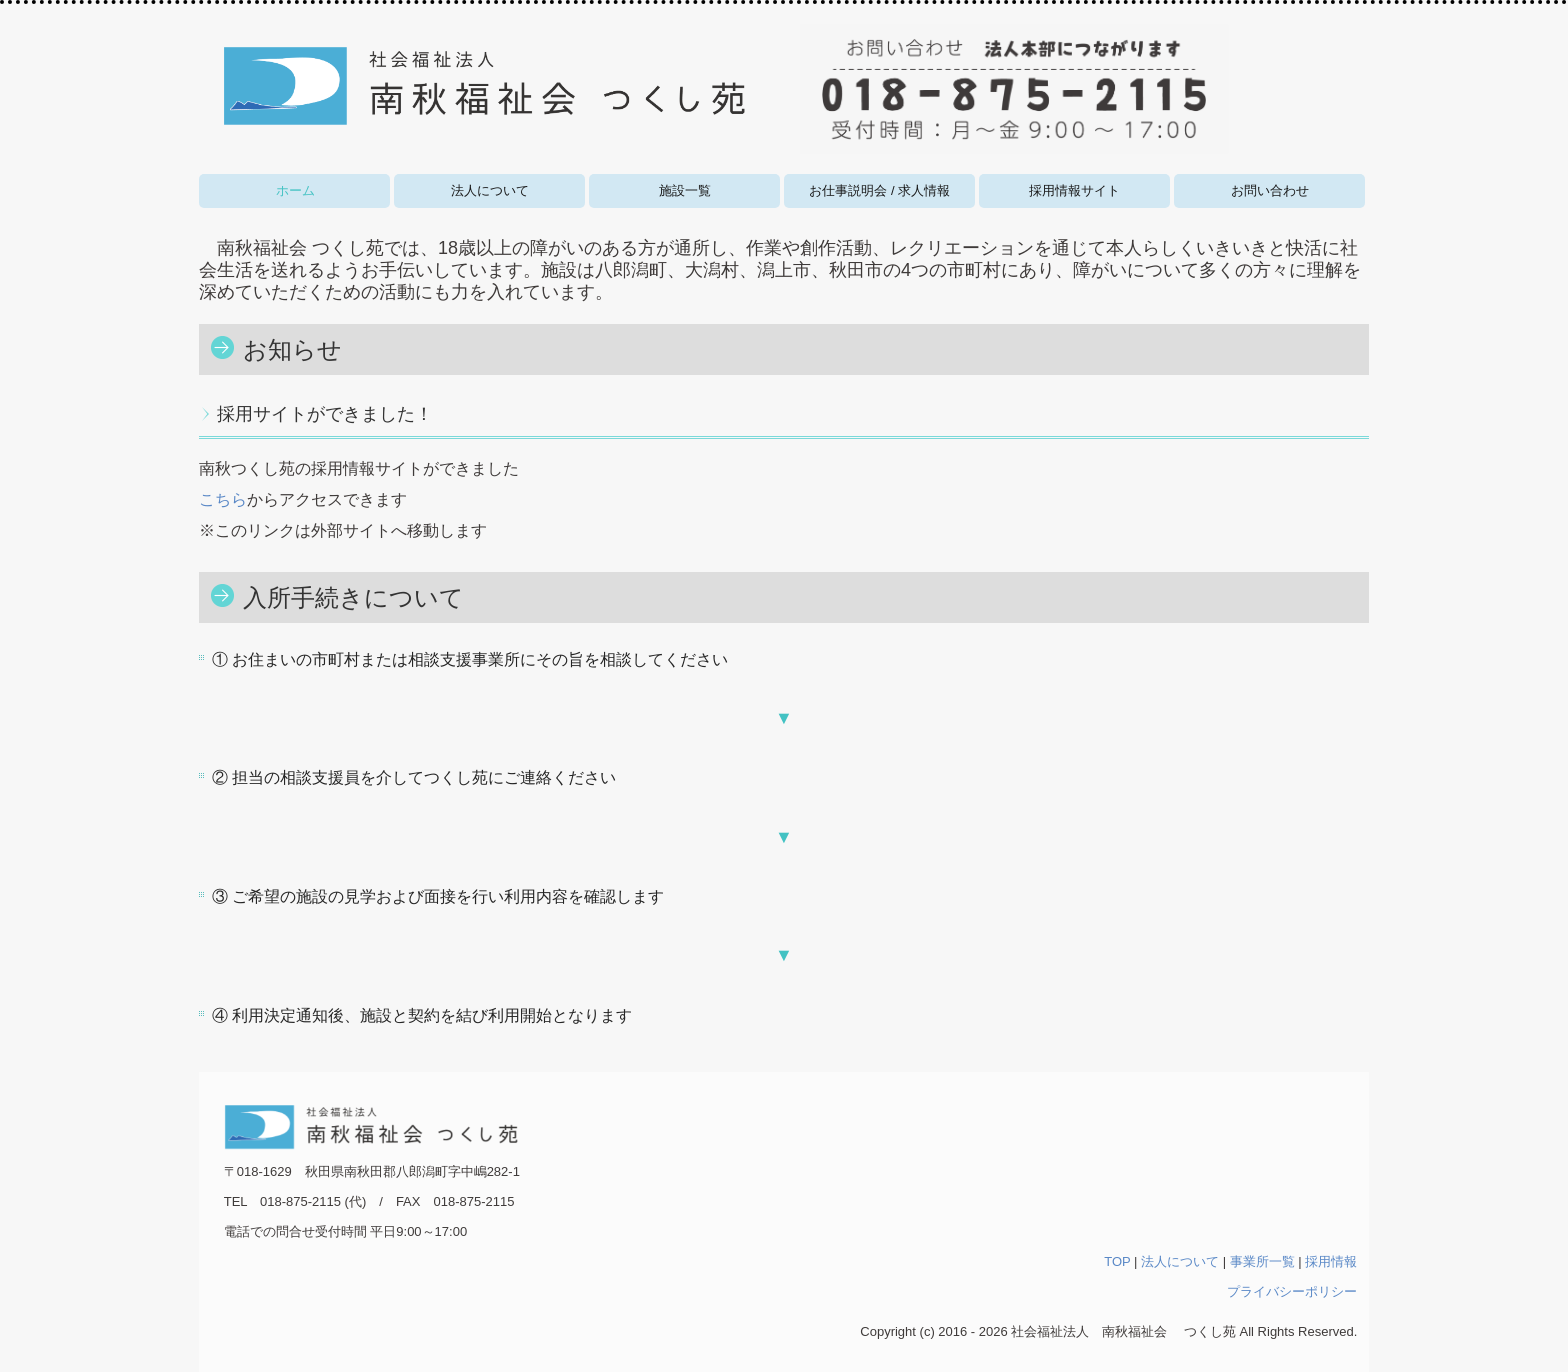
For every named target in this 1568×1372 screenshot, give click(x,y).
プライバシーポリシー (1292, 1291)
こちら (223, 499)
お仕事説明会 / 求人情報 (879, 190)
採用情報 (1331, 1261)
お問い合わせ (1270, 190)
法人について (490, 190)
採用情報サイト (1074, 190)
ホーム (295, 190)
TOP (1117, 1261)
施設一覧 (685, 190)
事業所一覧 (1262, 1261)
